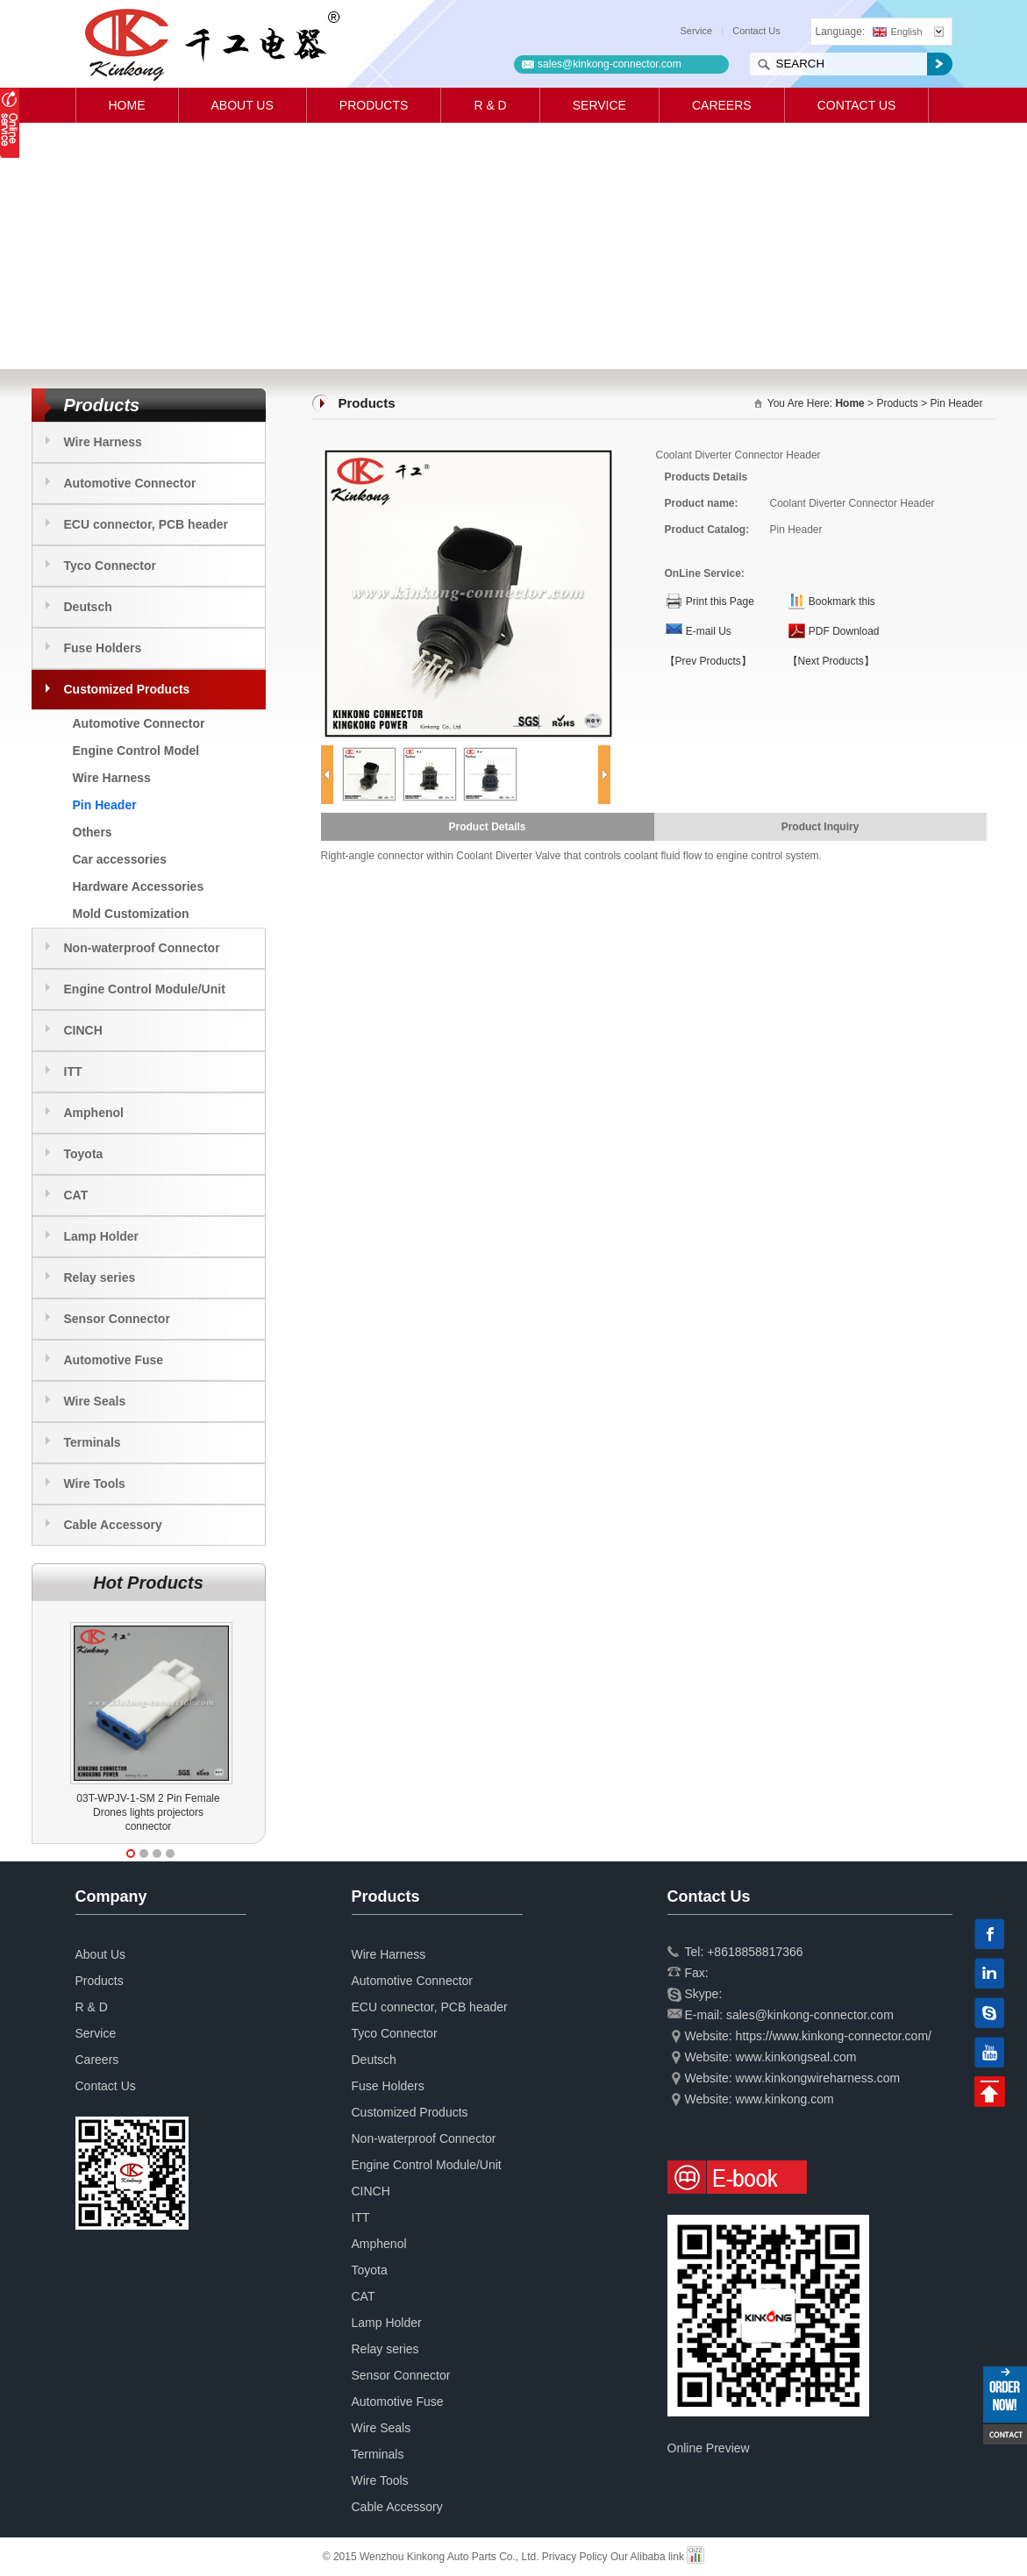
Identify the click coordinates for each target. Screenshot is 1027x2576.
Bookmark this (842, 601)
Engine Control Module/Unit (144, 989)
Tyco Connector (110, 566)
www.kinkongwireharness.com (818, 2078)
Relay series (100, 1277)
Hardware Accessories (138, 886)
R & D (490, 105)
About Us (242, 105)
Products (374, 105)
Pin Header (105, 805)
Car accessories (120, 859)
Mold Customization (131, 914)
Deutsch (88, 607)
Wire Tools (94, 1484)
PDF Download (844, 631)
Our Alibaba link (647, 2557)
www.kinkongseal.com (796, 2057)
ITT (73, 1071)
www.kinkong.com (785, 2099)
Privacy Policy (575, 2557)
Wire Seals (95, 1401)
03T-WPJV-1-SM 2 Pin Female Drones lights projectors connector (147, 1812)
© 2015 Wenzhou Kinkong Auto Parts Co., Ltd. (432, 2557)
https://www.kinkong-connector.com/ (833, 2036)
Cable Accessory (113, 1525)
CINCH (83, 1030)
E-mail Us (708, 631)
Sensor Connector (117, 1319)
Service (697, 30)
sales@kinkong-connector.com (609, 64)
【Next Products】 (831, 661)
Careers (722, 105)
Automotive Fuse (114, 1360)
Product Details (486, 827)
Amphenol (94, 1113)
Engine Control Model (136, 751)
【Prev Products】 (708, 661)
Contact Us (756, 30)
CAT (76, 1195)
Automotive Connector (130, 483)
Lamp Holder (101, 1236)
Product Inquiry (820, 827)
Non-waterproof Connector (142, 948)
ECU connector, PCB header (146, 524)
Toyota (83, 1154)
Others (92, 832)
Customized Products (127, 689)
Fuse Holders (103, 648)
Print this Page (720, 601)
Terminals (92, 1442)
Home (127, 105)
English (898, 31)
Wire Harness (103, 442)
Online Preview (708, 2448)
